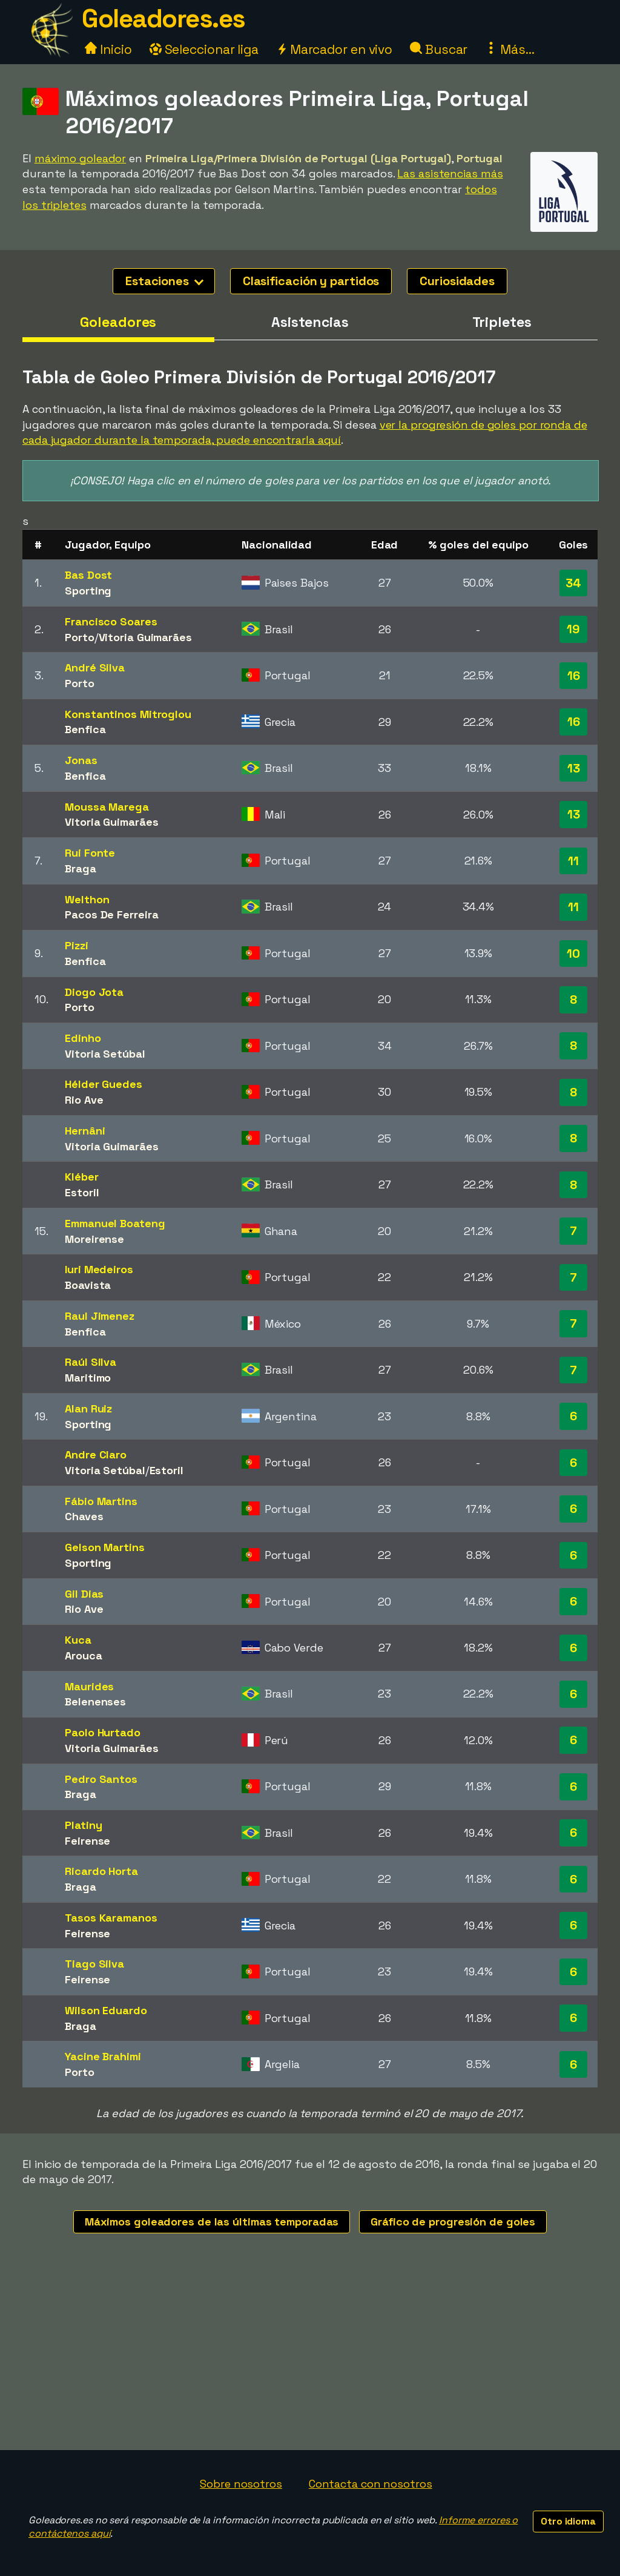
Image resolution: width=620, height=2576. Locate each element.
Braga (80, 868)
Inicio (108, 49)
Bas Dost (88, 575)
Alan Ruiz (88, 1408)
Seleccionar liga (204, 49)
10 (573, 953)
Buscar (438, 49)
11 (573, 861)
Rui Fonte (90, 853)
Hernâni (85, 1131)
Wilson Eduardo (106, 2010)
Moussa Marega (107, 807)
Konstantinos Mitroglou (128, 714)
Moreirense (94, 1239)
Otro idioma (568, 2521)
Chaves (84, 1516)
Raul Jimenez (99, 1316)
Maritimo (88, 1378)
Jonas (81, 760)
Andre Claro (96, 1454)
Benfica (85, 729)
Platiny (83, 1825)
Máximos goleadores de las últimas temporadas (212, 2221)
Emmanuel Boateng (115, 1223)
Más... (509, 49)
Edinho (83, 1038)
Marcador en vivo (334, 49)
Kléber (81, 1177)
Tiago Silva (94, 1964)
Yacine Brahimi (103, 2056)
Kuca (78, 1640)
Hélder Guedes (103, 1084)
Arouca (83, 1655)
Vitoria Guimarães (145, 637)
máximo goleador (81, 158)
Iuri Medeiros (99, 1269)
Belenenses (95, 1701)
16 (573, 676)
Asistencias (310, 322)
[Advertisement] (310, 2359)
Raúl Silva (90, 1362)
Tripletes (502, 322)
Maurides (89, 1686)
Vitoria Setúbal (105, 1054)
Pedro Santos (101, 1779)
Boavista (88, 1285)
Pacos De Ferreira (111, 914)
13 (573, 768)
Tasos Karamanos (111, 1918)
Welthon (87, 899)
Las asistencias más (450, 173)
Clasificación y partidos (311, 281)
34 (573, 583)
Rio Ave (84, 1100)
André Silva (95, 667)
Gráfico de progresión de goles (453, 2221)
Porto (79, 637)
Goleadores (118, 322)
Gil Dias (84, 1594)
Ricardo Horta (101, 1871)
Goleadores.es (163, 18)
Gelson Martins (105, 1547)
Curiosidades (457, 281)
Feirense (87, 1841)
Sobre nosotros (241, 2484)
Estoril (82, 1192)
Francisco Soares (111, 621)
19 (573, 629)
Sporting (88, 591)
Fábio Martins (101, 1501)
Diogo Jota (94, 992)
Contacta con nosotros (370, 2484)
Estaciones (164, 281)
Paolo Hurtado (102, 1732)
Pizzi (76, 945)
